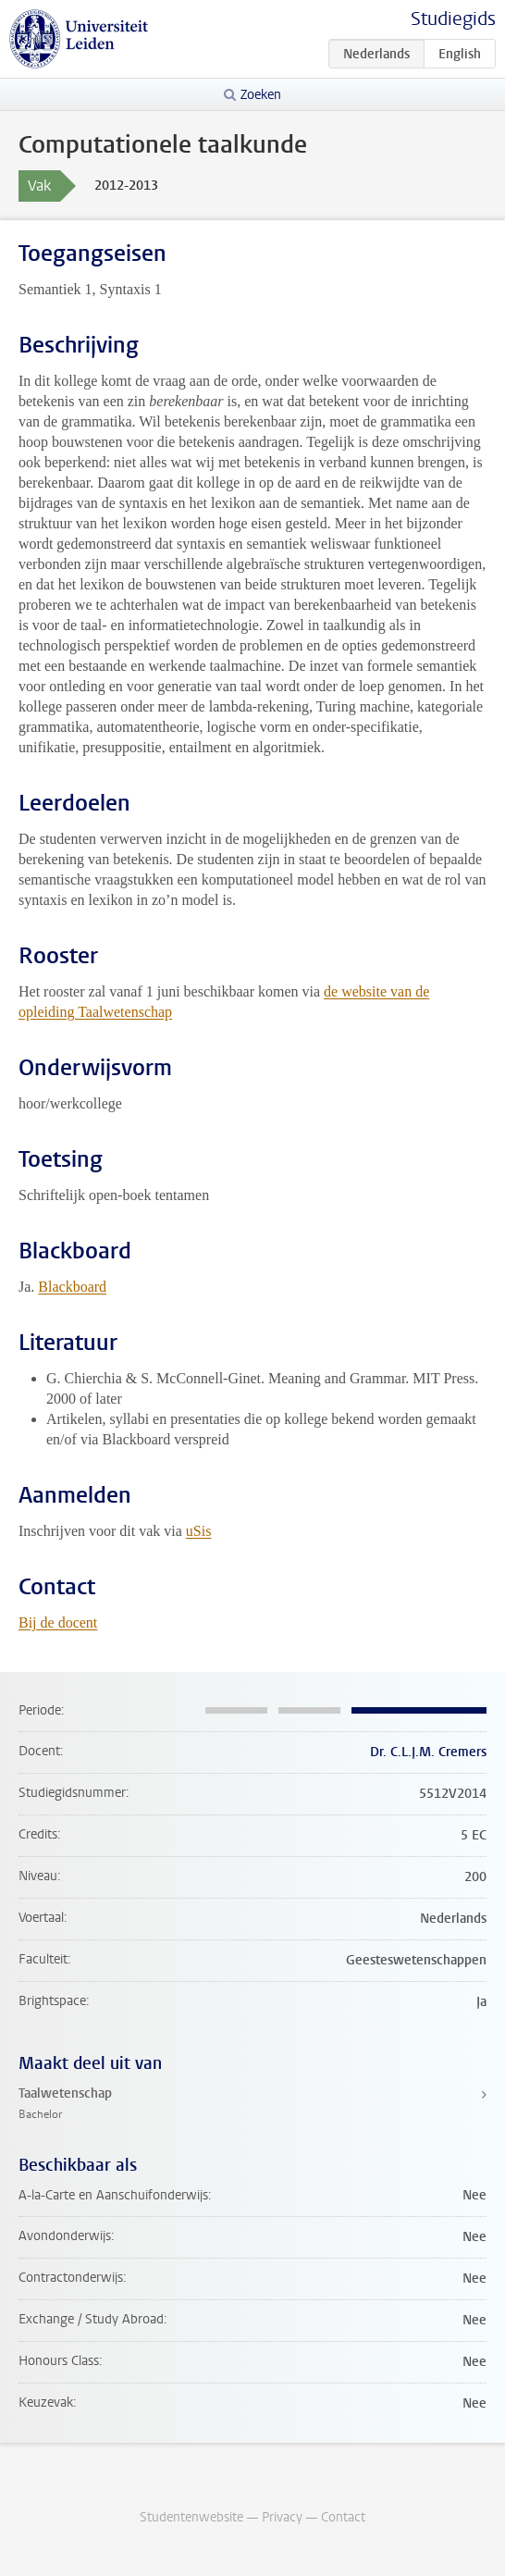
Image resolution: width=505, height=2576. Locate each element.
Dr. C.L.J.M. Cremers (428, 1752)
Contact (343, 2517)
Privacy (282, 2517)
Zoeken (260, 95)
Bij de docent (57, 1622)
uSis (199, 1531)
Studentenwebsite (191, 2517)
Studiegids (453, 18)
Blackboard (72, 1286)
